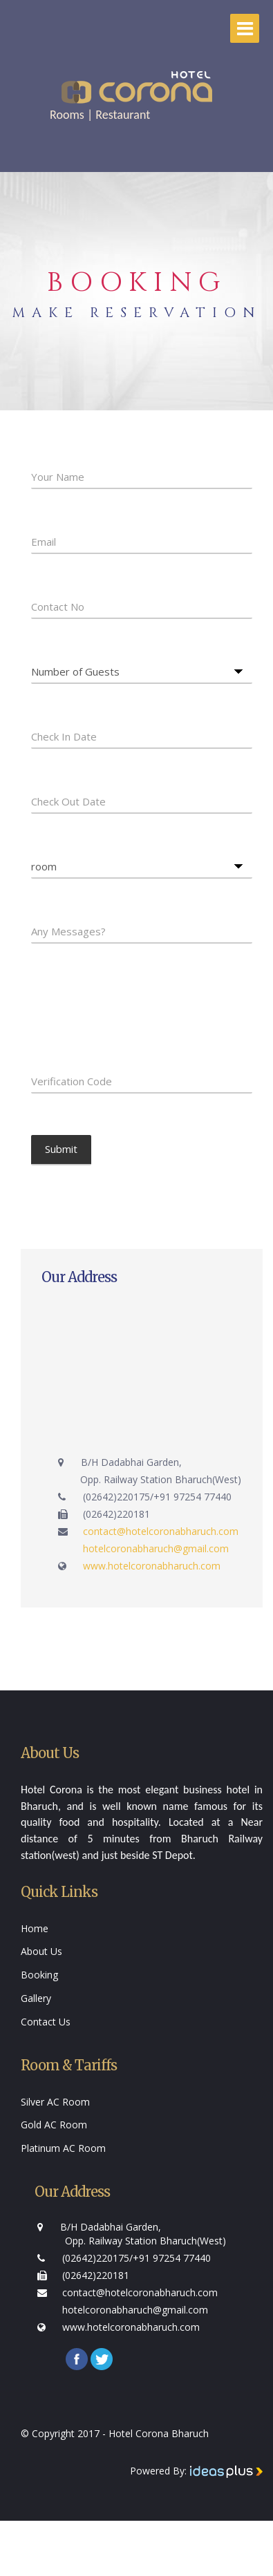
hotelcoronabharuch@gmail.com (156, 1548)
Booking (39, 1974)
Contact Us (45, 2021)
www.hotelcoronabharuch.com (151, 1565)
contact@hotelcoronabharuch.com (160, 1531)
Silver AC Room (55, 2101)
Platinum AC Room (63, 2148)
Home (34, 1928)
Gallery (36, 1998)
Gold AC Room (54, 2124)
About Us (41, 1951)
